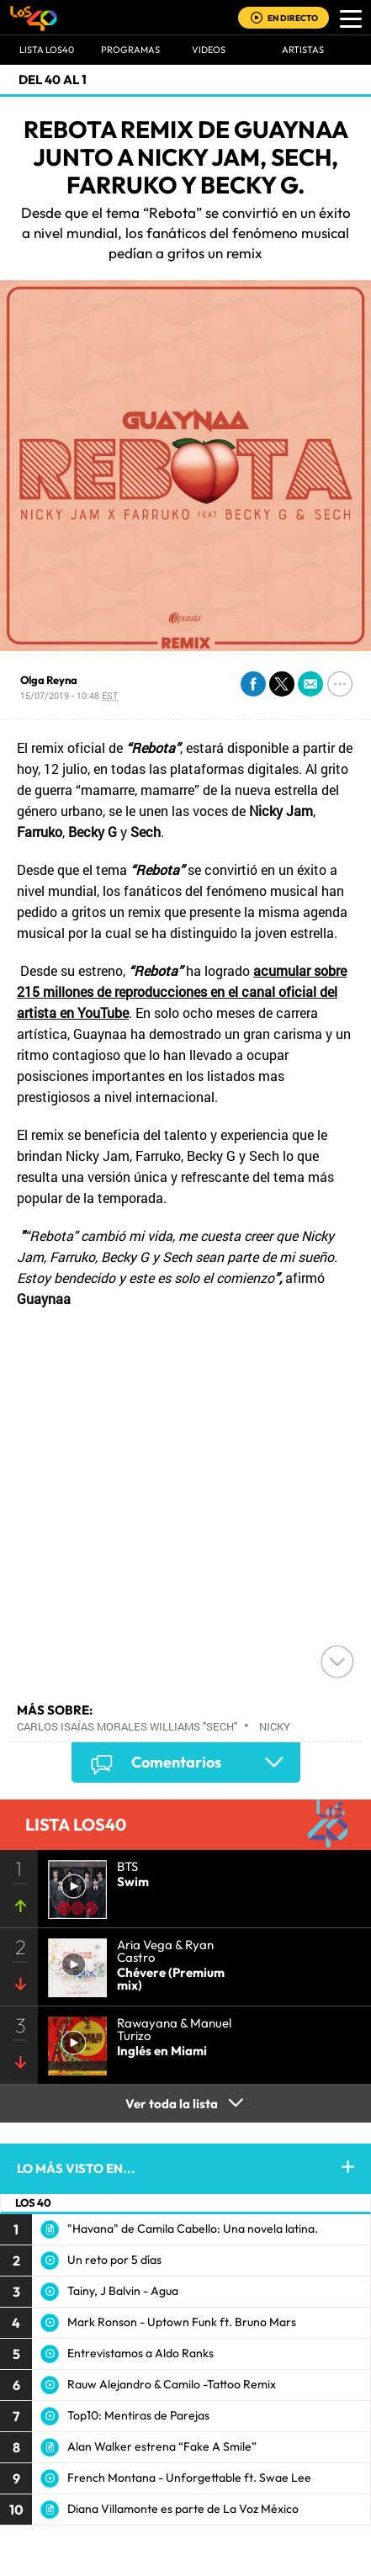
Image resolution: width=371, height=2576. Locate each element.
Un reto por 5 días (114, 2259)
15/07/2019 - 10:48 (69, 695)
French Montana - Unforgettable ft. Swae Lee (189, 2477)
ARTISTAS (303, 50)
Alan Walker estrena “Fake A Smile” (162, 2446)
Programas (130, 50)
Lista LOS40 (46, 50)
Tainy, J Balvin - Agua (122, 2290)
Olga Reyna (48, 679)
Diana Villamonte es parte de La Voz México (183, 2508)
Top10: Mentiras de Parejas (138, 2415)
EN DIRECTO (293, 18)
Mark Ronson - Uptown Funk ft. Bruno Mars (181, 2322)
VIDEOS (208, 50)
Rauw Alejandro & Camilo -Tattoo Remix (171, 2384)
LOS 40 (33, 2202)
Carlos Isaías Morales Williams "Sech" (127, 1726)
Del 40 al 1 (53, 79)
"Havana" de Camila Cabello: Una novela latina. (192, 2228)
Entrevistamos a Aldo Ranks (140, 2353)
